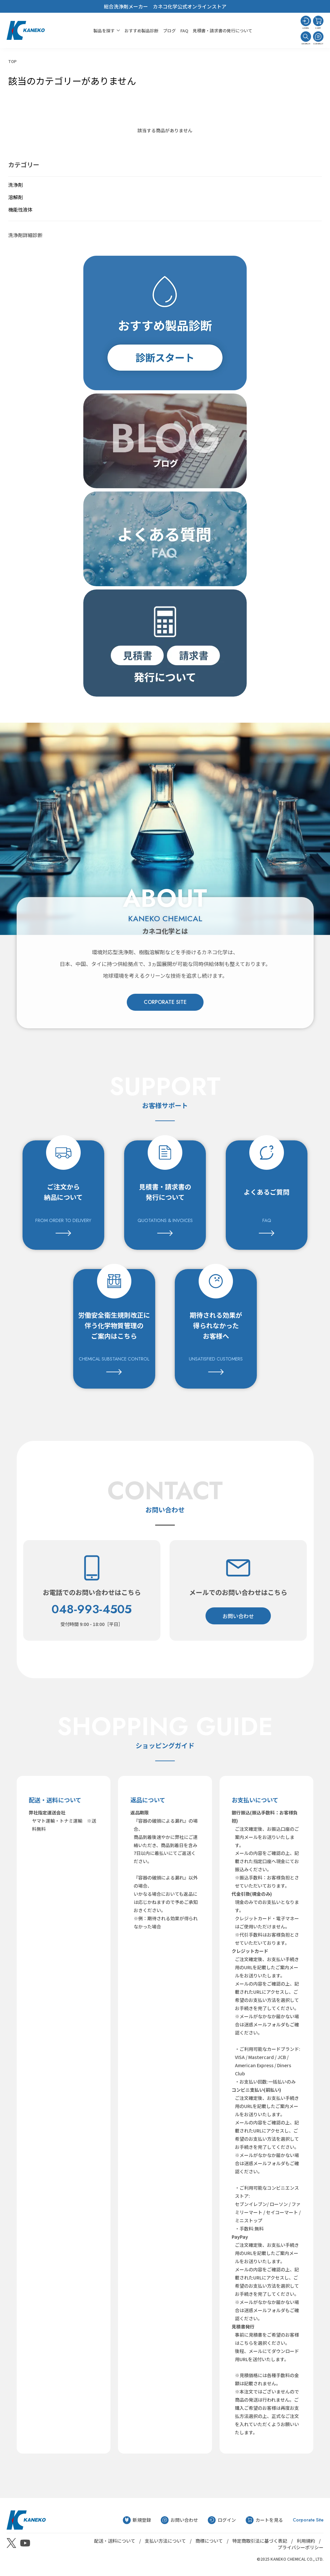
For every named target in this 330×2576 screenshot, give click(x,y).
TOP (12, 61)
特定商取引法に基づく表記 (259, 2540)
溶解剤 (15, 197)
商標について (209, 2540)
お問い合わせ (238, 1616)
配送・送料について (114, 2540)
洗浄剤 (15, 184)
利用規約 (306, 2540)
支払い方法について (165, 2540)
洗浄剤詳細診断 (25, 235)
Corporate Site (308, 2520)
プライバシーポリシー (300, 2547)
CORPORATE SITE (165, 1002)
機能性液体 (20, 209)
